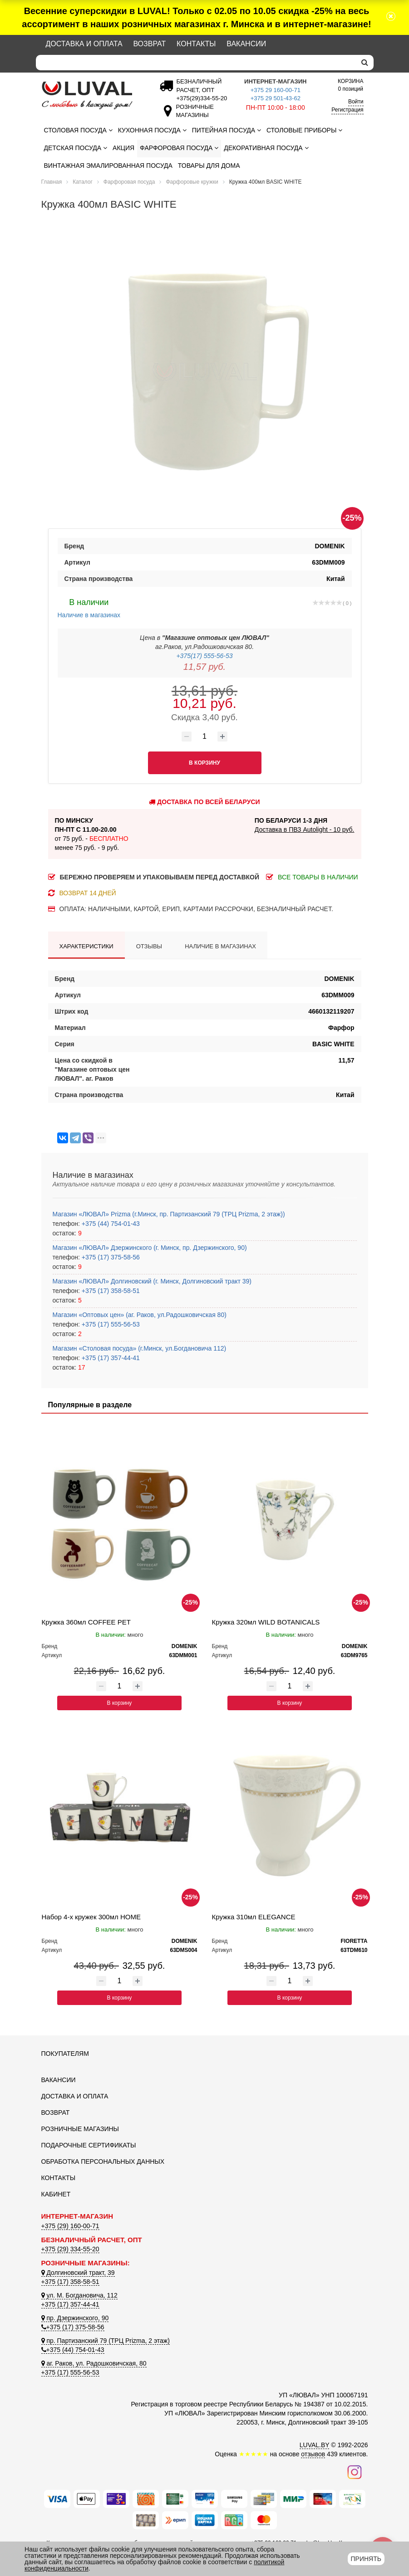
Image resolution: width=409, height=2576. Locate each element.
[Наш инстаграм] (354, 2471)
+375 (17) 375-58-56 (110, 1257)
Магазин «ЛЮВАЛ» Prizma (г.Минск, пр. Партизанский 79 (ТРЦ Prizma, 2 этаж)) (169, 1214)
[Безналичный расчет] (200, 98)
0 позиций (350, 84)
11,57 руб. (204, 667)
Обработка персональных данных (103, 2161)
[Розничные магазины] (193, 115)
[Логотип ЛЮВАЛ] (91, 95)
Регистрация (347, 110)
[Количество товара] (204, 737)
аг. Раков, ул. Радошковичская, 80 (94, 2363)
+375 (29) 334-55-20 (70, 2249)
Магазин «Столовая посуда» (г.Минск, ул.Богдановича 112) (140, 1348)
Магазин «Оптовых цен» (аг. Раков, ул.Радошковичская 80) (140, 1314)
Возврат (149, 44)
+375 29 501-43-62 (276, 98)
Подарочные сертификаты (88, 2145)
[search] (365, 62)
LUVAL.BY (315, 2445)
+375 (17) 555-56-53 (110, 1324)
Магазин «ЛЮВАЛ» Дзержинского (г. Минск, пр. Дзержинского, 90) (150, 1247)
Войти (356, 101)
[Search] (196, 62)
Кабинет (56, 2194)
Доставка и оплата (84, 44)
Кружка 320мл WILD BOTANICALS (266, 1622)
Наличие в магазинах (89, 607)
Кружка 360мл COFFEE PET (86, 1622)
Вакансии (246, 44)
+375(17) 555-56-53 (204, 655)
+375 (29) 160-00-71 (70, 2226)
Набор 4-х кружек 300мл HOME (91, 1917)
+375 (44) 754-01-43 (110, 1223)
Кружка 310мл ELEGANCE (254, 1917)
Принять (366, 2558)
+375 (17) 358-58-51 (110, 1290)
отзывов (313, 2454)
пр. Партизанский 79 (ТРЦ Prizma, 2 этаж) (105, 2340)
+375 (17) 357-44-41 (110, 1357)
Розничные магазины (80, 2128)
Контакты (196, 44)
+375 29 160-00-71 (276, 90)
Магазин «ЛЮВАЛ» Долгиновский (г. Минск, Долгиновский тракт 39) (152, 1281)
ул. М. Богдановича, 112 (79, 2295)
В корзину (119, 1703)
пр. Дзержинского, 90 (75, 2318)
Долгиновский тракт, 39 (78, 2272)
